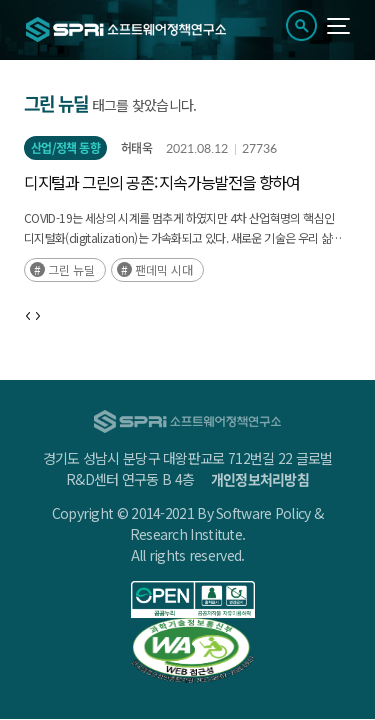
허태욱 (136, 148)
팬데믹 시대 (164, 269)
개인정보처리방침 (260, 479)
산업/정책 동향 (65, 148)
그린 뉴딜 (71, 269)
